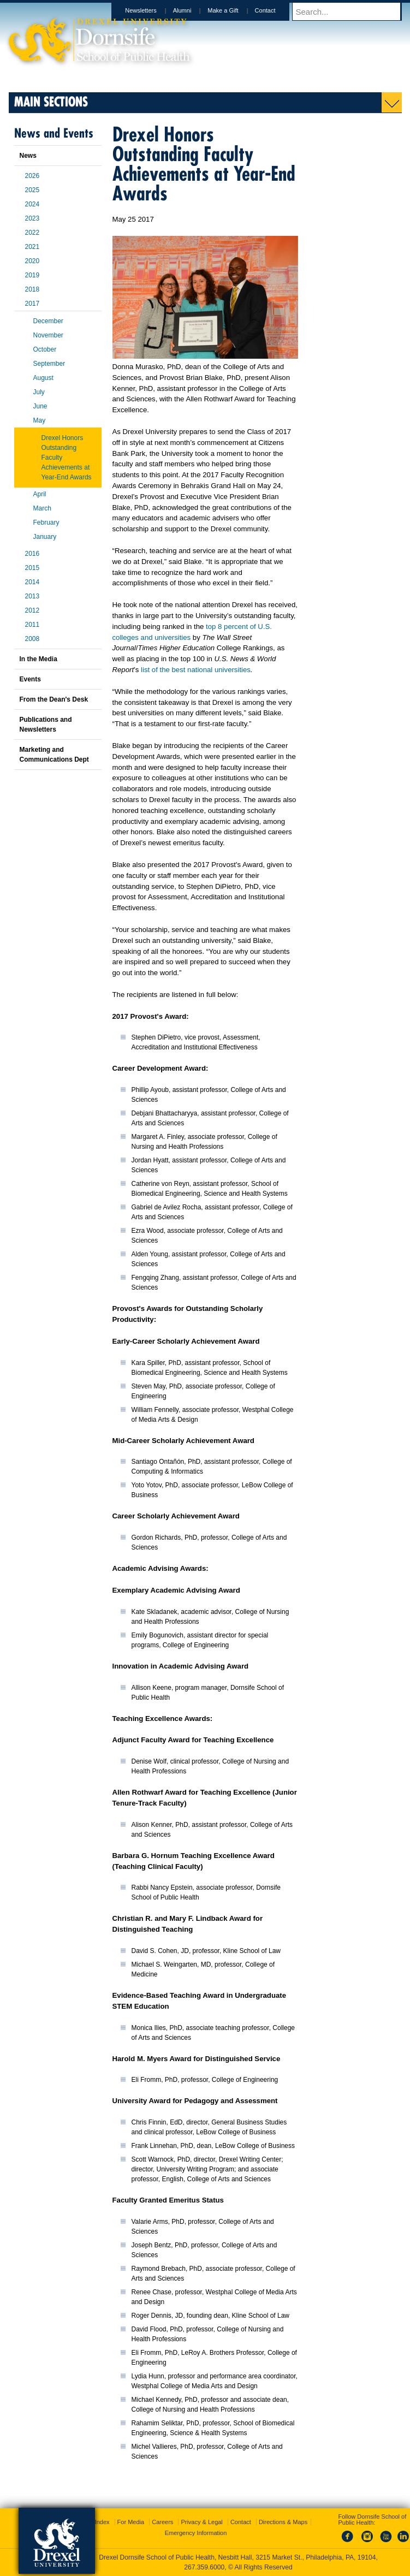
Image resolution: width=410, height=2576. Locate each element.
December (48, 321)
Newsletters (151, 10)
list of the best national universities (196, 670)
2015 (32, 568)
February (46, 522)
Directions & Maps (283, 2522)
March (42, 508)
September (49, 363)
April (39, 494)
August (43, 378)
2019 (32, 275)
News (28, 155)
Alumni (192, 10)
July (39, 392)
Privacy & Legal (201, 2522)
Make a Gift (233, 10)
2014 (32, 582)
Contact (275, 10)
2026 (32, 176)
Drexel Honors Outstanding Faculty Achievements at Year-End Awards (66, 457)
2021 (32, 247)
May (39, 420)
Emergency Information (196, 2533)
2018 (32, 289)
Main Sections (51, 101)
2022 (32, 232)
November (48, 335)
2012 (32, 610)
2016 (32, 553)
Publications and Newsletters (46, 724)
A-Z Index (97, 2522)
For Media (131, 2522)
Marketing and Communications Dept (54, 754)
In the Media (38, 659)
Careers (162, 2522)
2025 (32, 190)
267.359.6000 (204, 2567)
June (40, 406)
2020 (32, 261)
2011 (32, 624)
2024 (32, 204)
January (45, 537)
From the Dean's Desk (54, 699)
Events (30, 679)
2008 (32, 639)
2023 (32, 218)
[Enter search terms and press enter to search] (352, 11)
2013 (32, 596)
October (45, 349)
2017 (32, 303)
